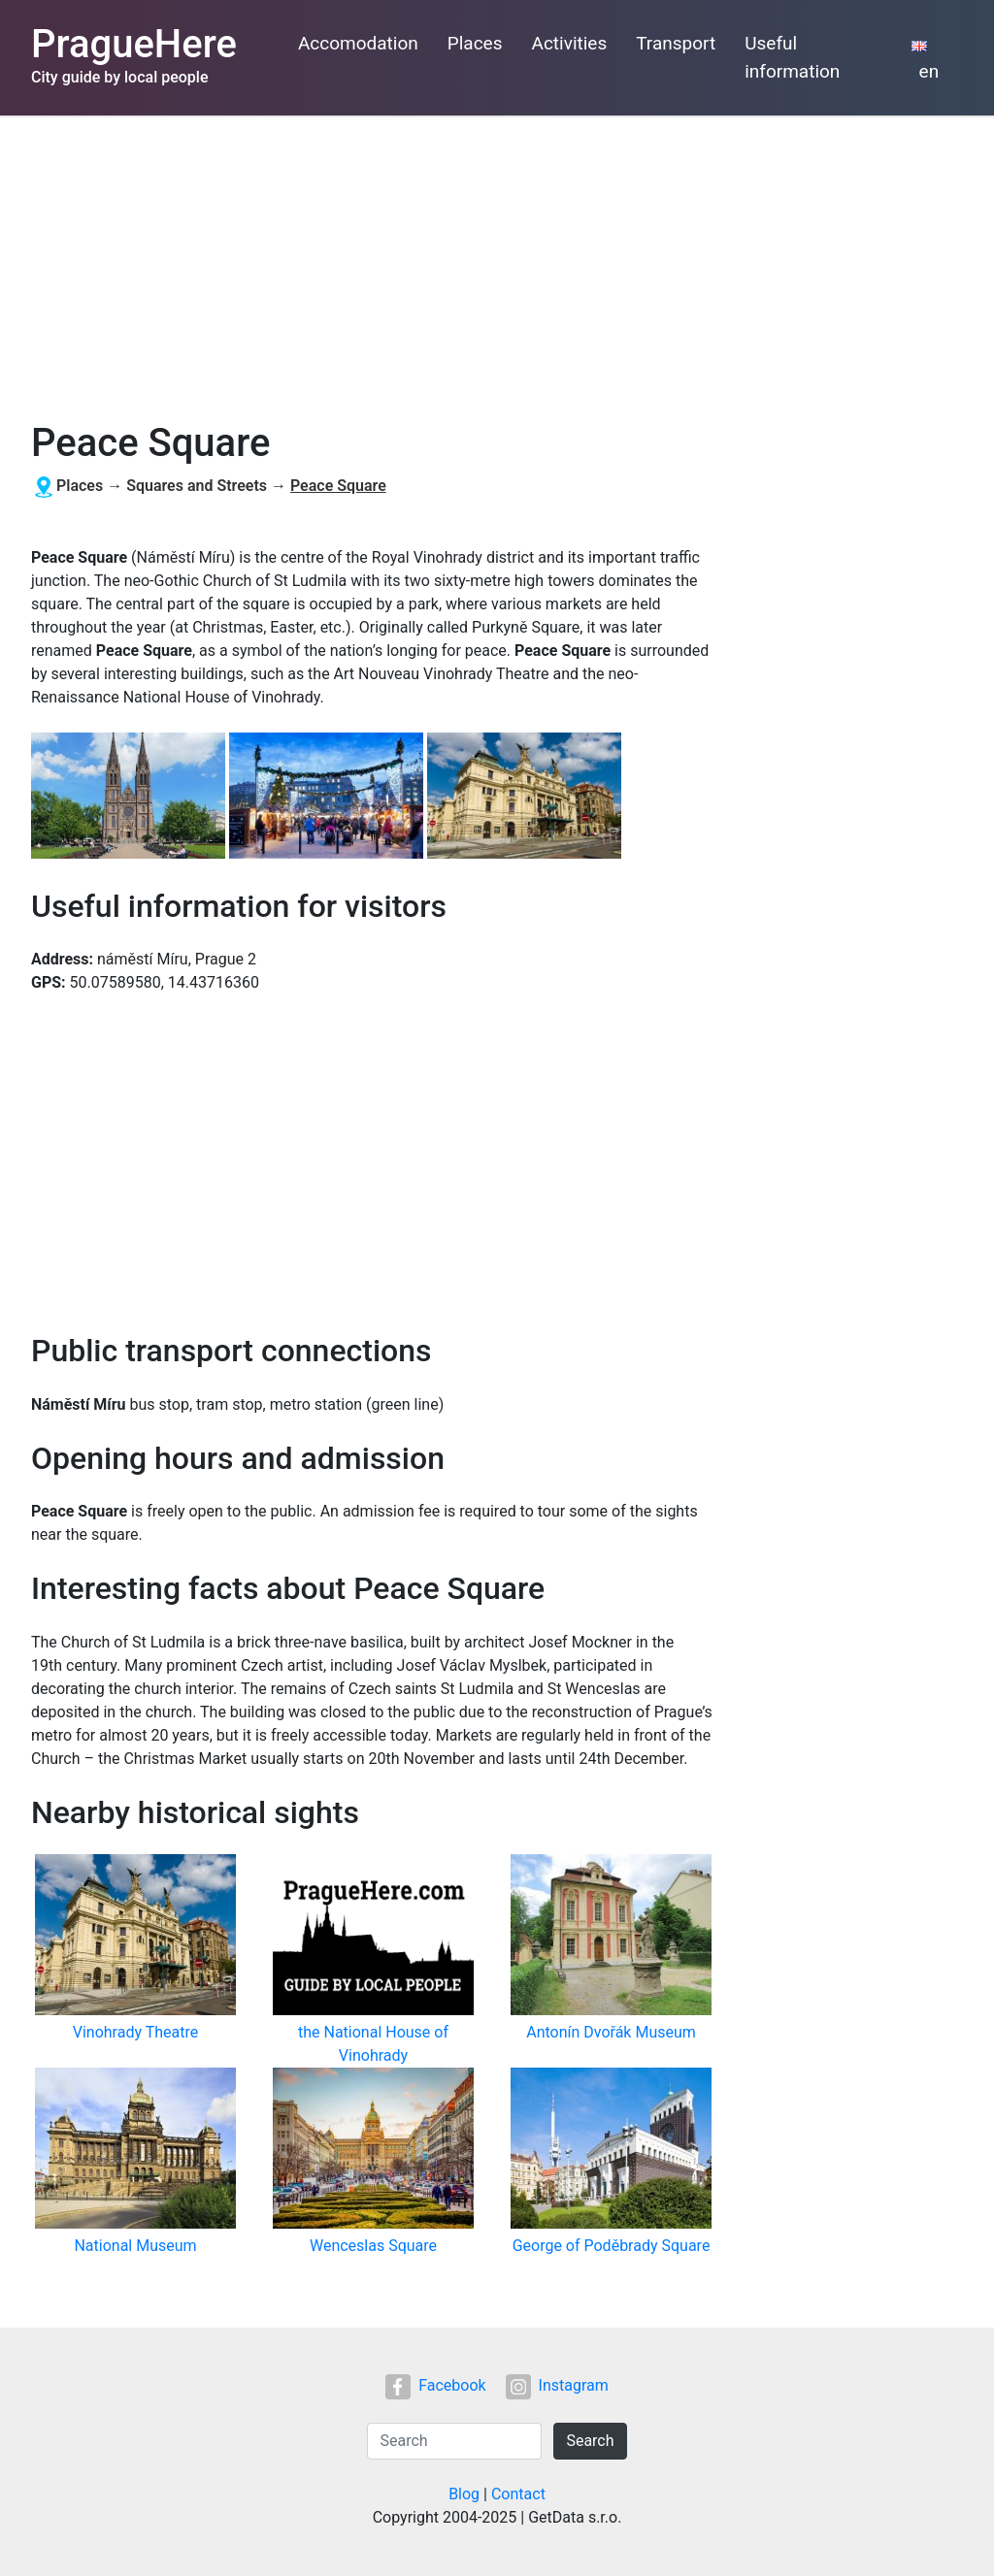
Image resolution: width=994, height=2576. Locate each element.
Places (475, 43)
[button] (130, 797)
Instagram (557, 2385)
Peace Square (338, 485)
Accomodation (358, 43)
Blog (464, 2494)
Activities (570, 43)
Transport (675, 43)
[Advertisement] (497, 261)
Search (589, 2440)
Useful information (792, 57)
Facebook (435, 2385)
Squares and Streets (196, 485)
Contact (518, 2494)
